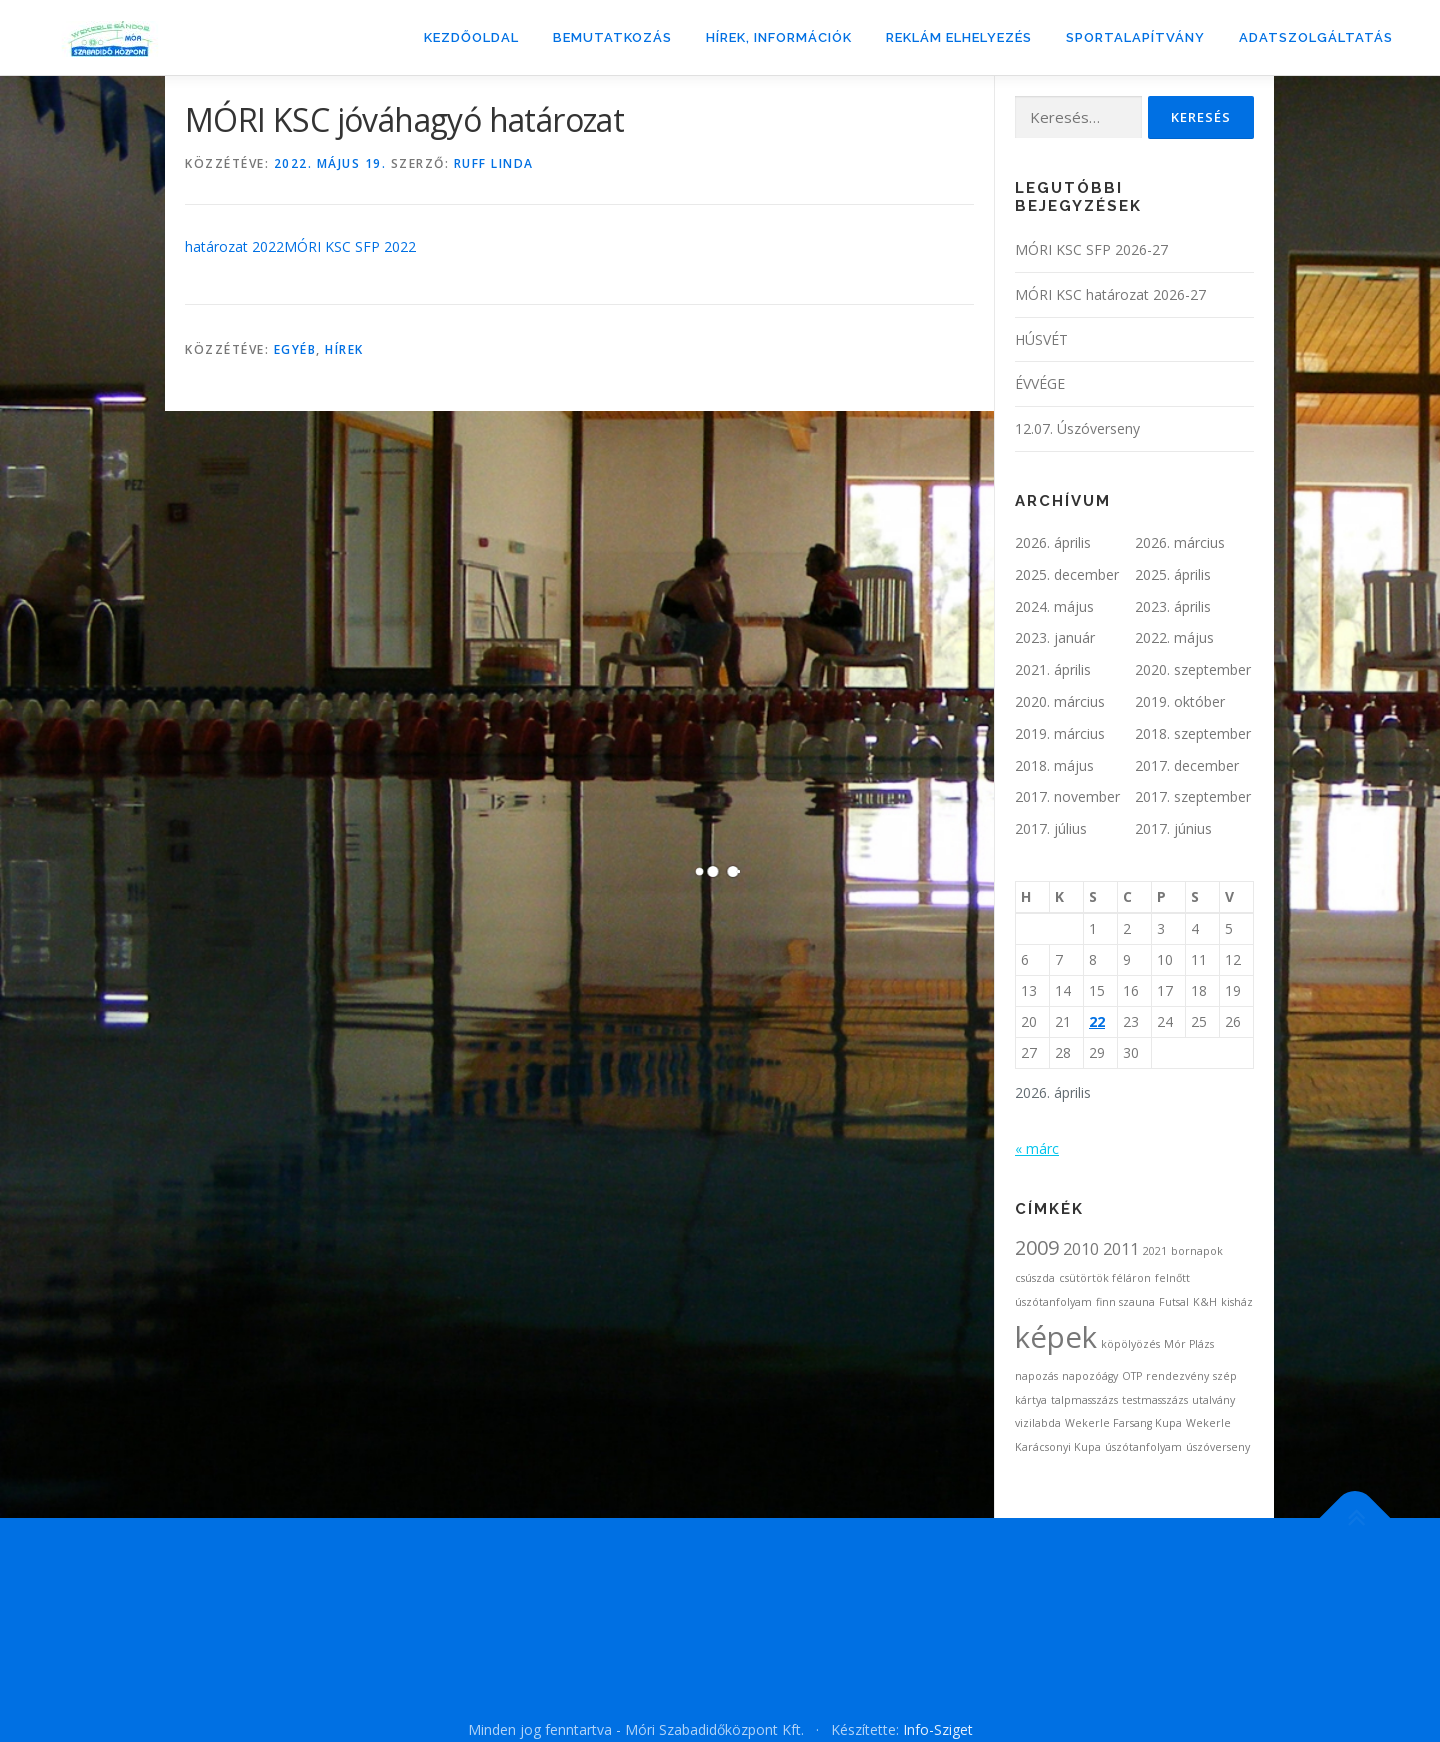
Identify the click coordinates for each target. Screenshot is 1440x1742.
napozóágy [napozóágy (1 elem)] (1090, 1376)
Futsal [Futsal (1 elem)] (1174, 1302)
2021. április (1053, 669)
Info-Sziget (938, 1729)
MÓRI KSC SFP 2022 (350, 246)
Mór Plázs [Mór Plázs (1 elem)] (1189, 1344)
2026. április (1053, 542)
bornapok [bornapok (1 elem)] (1197, 1251)
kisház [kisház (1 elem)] (1237, 1302)
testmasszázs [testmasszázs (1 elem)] (1155, 1400)
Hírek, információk (779, 37)
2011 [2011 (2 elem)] (1121, 1249)
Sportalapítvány (1135, 37)
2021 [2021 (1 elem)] (1155, 1251)
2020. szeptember (1193, 669)
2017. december (1187, 765)
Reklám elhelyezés (959, 37)
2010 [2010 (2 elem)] (1081, 1249)
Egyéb (295, 349)
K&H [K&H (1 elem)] (1205, 1302)
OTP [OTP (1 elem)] (1132, 1376)
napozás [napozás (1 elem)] (1036, 1376)
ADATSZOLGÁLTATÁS (1316, 37)
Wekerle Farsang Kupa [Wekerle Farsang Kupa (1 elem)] (1123, 1423)
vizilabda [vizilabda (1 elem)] (1038, 1423)
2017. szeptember (1193, 796)
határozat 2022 (234, 246)
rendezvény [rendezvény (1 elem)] (1177, 1376)
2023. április (1173, 606)
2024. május (1054, 606)
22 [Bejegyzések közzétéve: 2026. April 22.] (1097, 1021)
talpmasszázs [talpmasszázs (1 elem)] (1084, 1400)
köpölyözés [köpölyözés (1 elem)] (1130, 1344)
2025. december (1067, 574)
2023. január (1055, 637)
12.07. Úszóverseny (1077, 428)
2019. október (1180, 701)
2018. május (1054, 765)
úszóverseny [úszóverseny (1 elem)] (1218, 1447)
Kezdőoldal (471, 37)
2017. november (1067, 796)
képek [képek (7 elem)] (1056, 1337)
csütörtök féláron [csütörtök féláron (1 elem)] (1105, 1278)
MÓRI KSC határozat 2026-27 (1110, 294)
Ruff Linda (494, 163)
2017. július (1051, 828)
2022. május (1174, 637)
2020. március (1060, 701)
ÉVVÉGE (1040, 383)
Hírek (344, 349)
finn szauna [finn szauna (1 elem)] (1125, 1302)
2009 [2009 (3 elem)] (1037, 1247)
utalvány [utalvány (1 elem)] (1213, 1400)
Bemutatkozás (612, 37)
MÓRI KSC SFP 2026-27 (1091, 249)
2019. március (1060, 733)
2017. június (1173, 828)
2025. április (1173, 574)
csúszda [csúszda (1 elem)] (1035, 1278)
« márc (1037, 1148)
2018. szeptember (1193, 733)
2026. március (1180, 542)
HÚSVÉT (1041, 339)
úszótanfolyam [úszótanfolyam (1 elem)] (1143, 1447)
